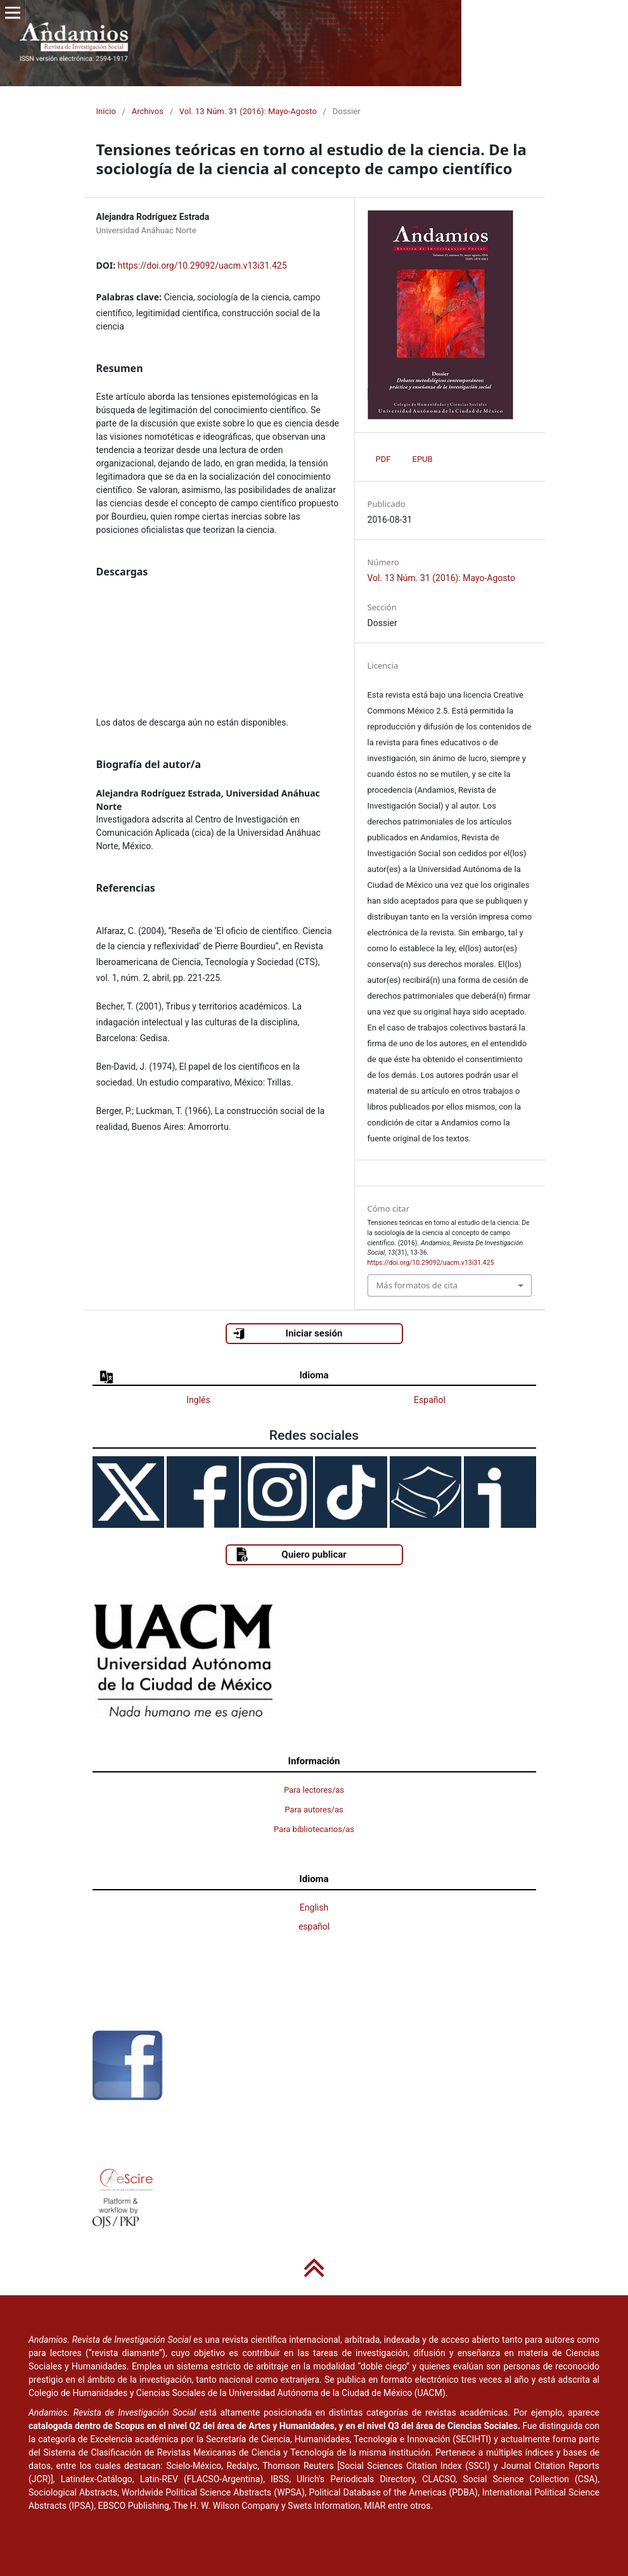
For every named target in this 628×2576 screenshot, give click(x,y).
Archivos (147, 111)
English (314, 1907)
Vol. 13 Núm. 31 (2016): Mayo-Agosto (248, 111)
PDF (383, 459)
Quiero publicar (291, 1554)
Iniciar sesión (287, 1334)
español (314, 1926)
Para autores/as (314, 1809)
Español (429, 1400)
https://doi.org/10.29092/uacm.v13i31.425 (202, 265)
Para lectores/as (314, 1790)
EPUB (423, 459)
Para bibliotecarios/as (314, 1829)
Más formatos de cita (417, 1285)
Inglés (198, 1400)
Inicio (106, 111)
